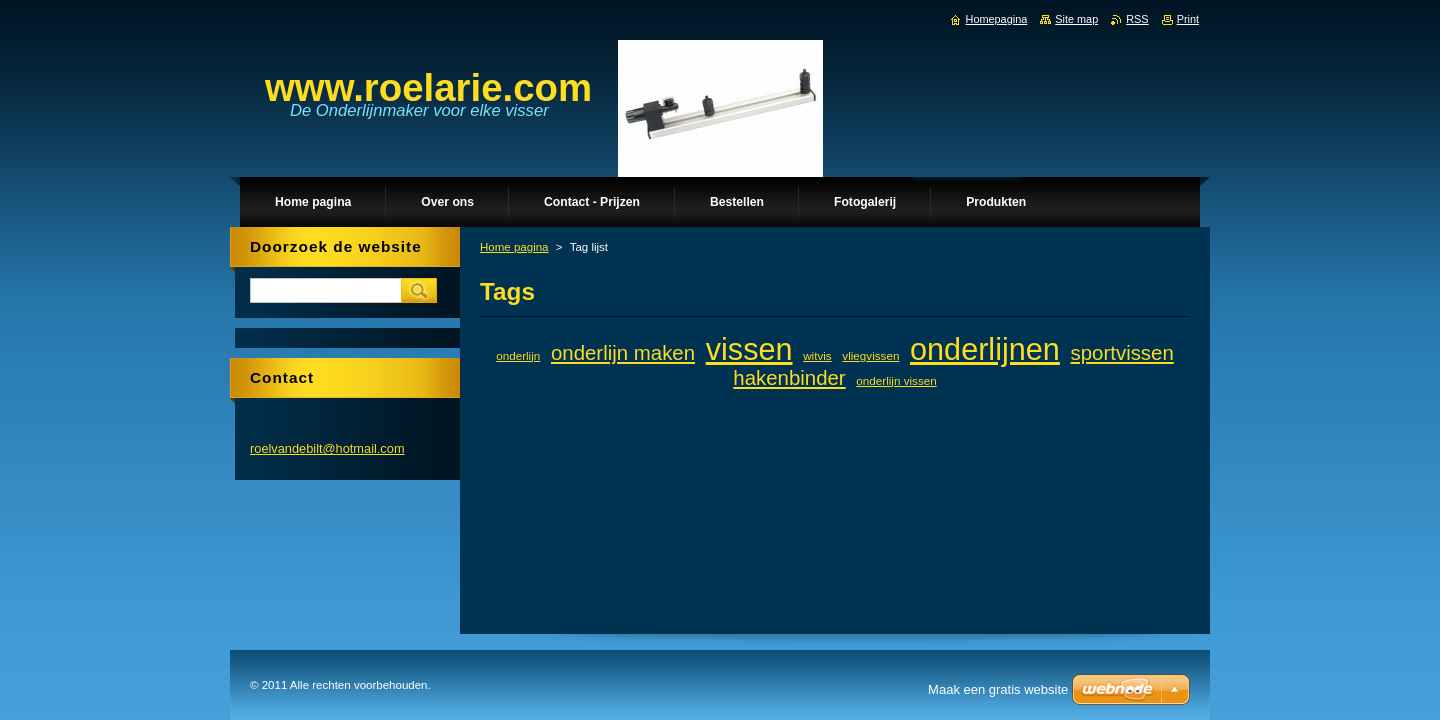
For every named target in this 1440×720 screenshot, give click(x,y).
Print (1188, 19)
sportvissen (1122, 353)
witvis (817, 355)
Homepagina (997, 19)
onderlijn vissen (896, 380)
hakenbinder (789, 378)
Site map (1076, 19)
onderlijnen (985, 349)
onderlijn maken (623, 353)
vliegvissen (870, 355)
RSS (1137, 19)
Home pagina (514, 247)
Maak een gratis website (998, 689)
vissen (749, 349)
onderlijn (518, 355)
